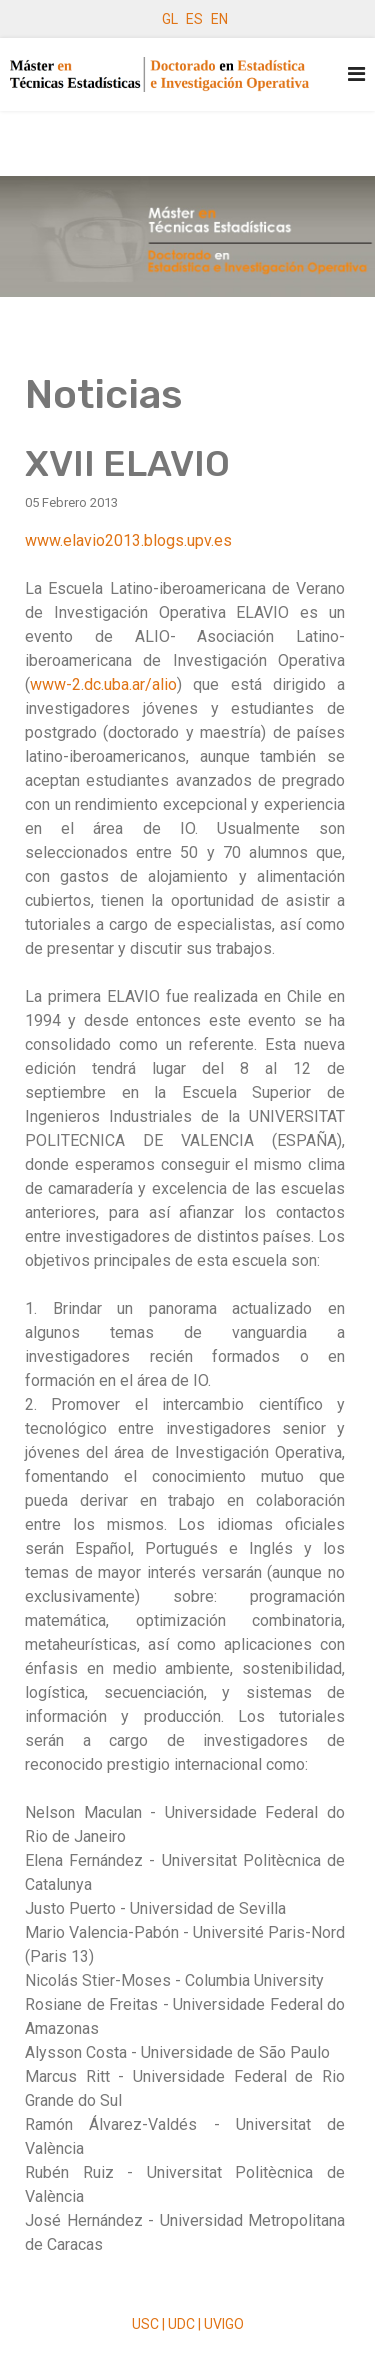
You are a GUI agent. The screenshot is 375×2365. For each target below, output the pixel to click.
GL (170, 19)
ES (194, 19)
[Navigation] (356, 74)
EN (219, 19)
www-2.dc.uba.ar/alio (103, 684)
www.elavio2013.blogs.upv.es (128, 540)
